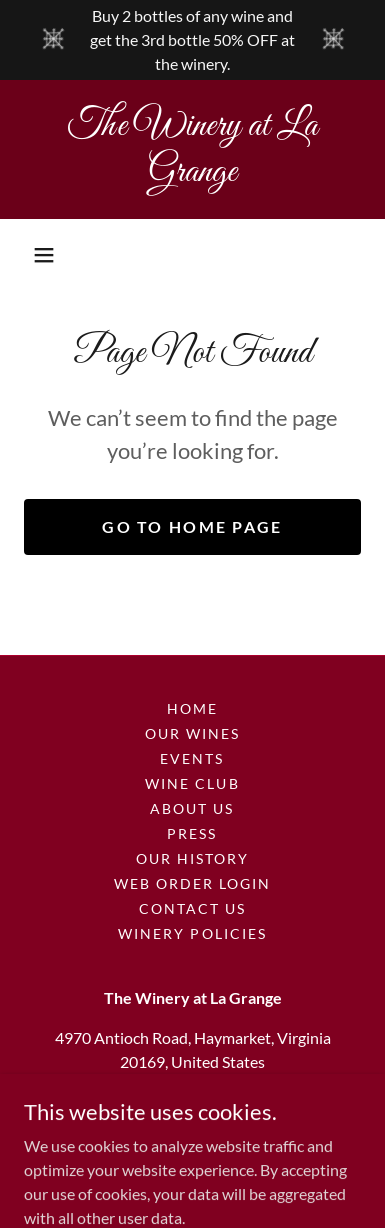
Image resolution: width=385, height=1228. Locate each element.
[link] (192, 149)
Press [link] (192, 833)
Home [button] (192, 708)
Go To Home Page (192, 526)
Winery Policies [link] (192, 933)
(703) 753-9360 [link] (192, 1101)
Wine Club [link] (192, 783)
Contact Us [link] (192, 908)
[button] (44, 255)
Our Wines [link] (192, 733)
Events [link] (192, 758)
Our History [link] (192, 858)
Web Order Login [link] (192, 883)
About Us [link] (192, 808)
